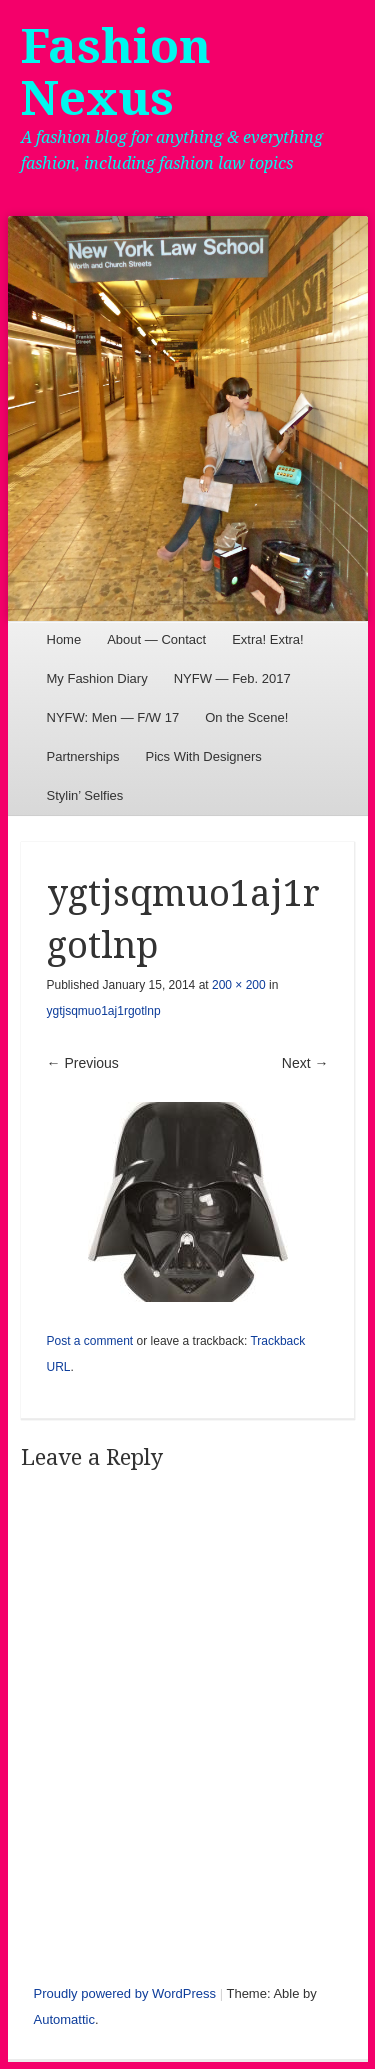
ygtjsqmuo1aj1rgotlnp (104, 1011)
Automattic (64, 2019)
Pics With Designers (203, 756)
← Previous (83, 1063)
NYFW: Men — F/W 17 (113, 717)
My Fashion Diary (97, 678)
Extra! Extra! (268, 639)
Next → (305, 1063)
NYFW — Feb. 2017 (232, 678)
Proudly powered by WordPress (125, 1993)
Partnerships (83, 756)
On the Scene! (246, 717)
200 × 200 (239, 985)
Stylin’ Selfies (85, 795)
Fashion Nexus (116, 72)
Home (64, 639)
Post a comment (90, 1341)
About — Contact (156, 639)
